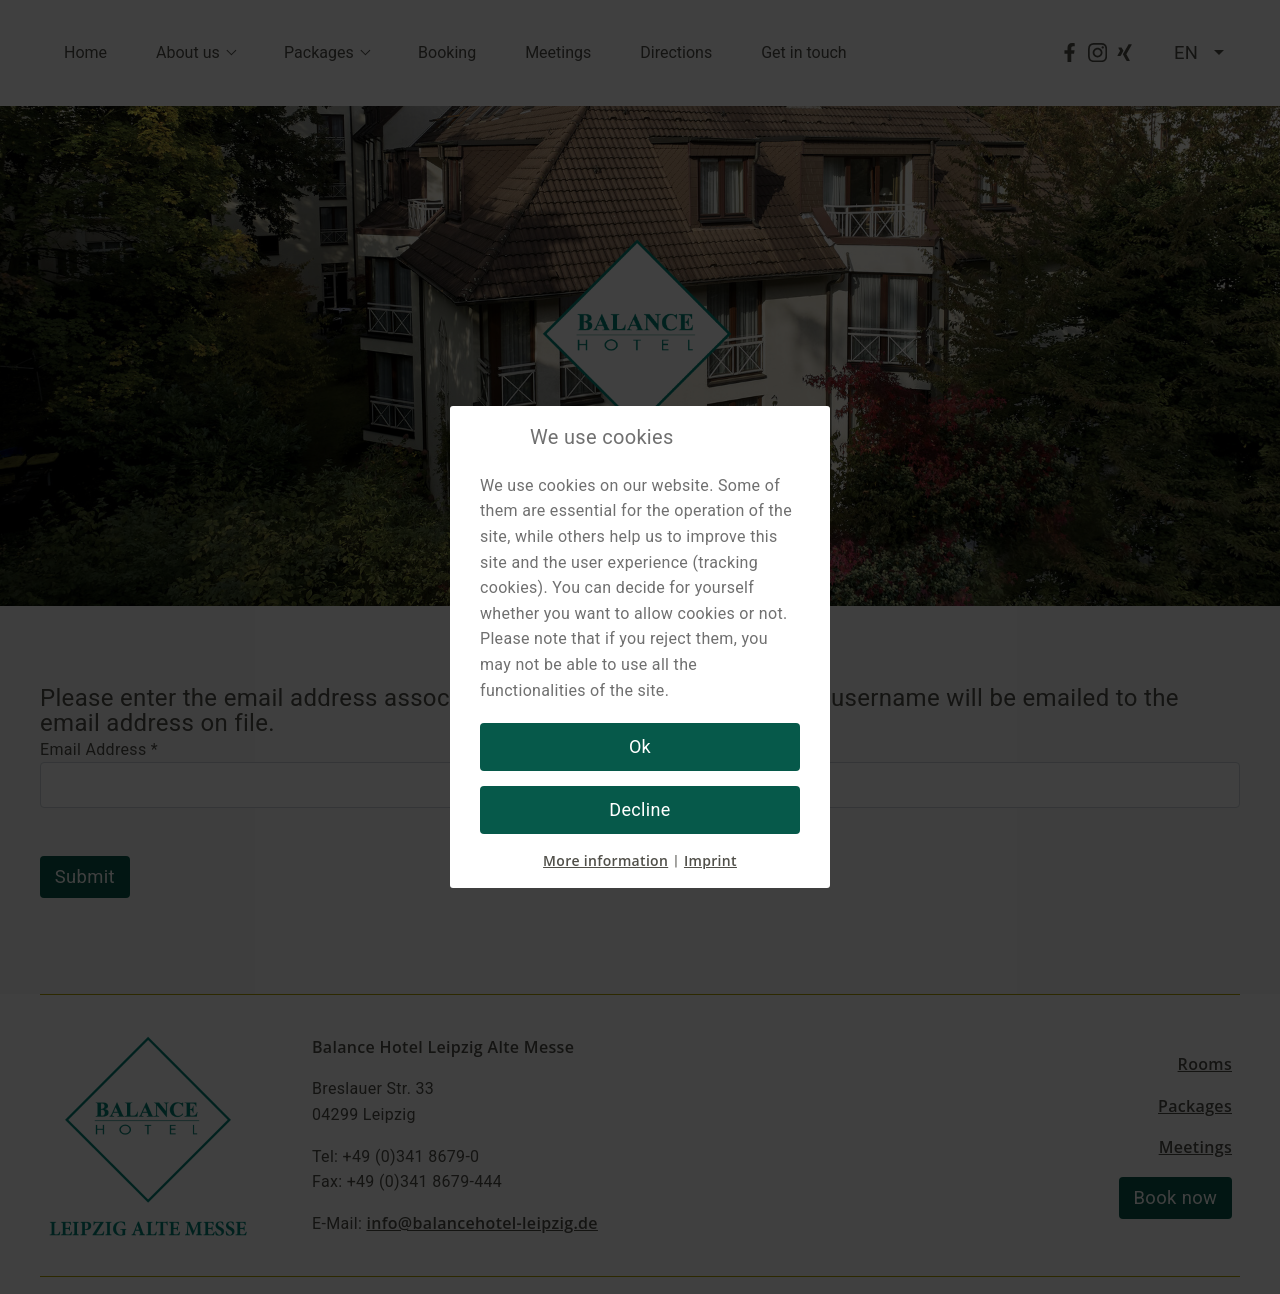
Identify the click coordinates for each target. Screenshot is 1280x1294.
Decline (640, 809)
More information (605, 860)
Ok (640, 746)
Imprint (710, 860)
